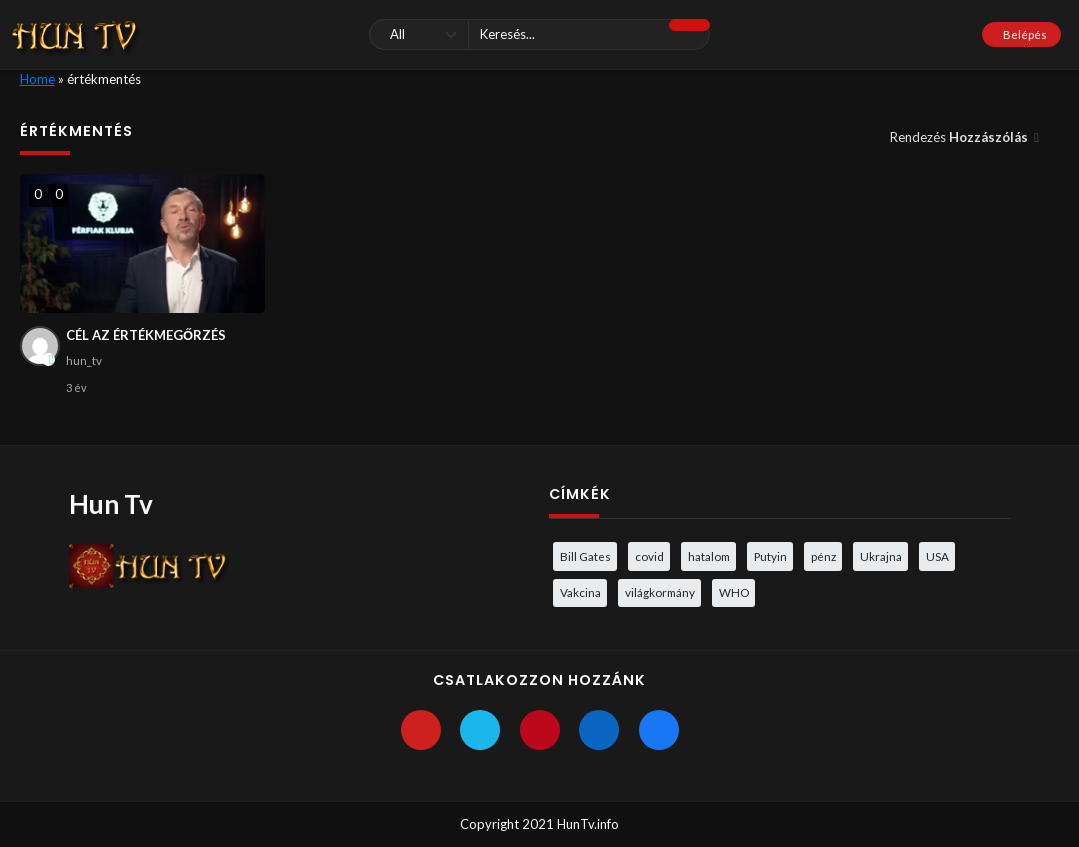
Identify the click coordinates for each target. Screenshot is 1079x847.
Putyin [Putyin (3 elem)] (770, 556)
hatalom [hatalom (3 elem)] (709, 556)
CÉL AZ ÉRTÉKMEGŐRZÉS (146, 335)
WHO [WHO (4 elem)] (734, 592)
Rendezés (960, 137)
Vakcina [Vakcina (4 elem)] (580, 592)
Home (37, 79)
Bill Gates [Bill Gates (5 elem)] (585, 556)
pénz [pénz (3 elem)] (823, 556)
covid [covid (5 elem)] (649, 556)
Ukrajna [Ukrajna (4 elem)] (881, 556)
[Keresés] (539, 34)
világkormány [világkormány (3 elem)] (660, 592)
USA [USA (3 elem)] (937, 556)
